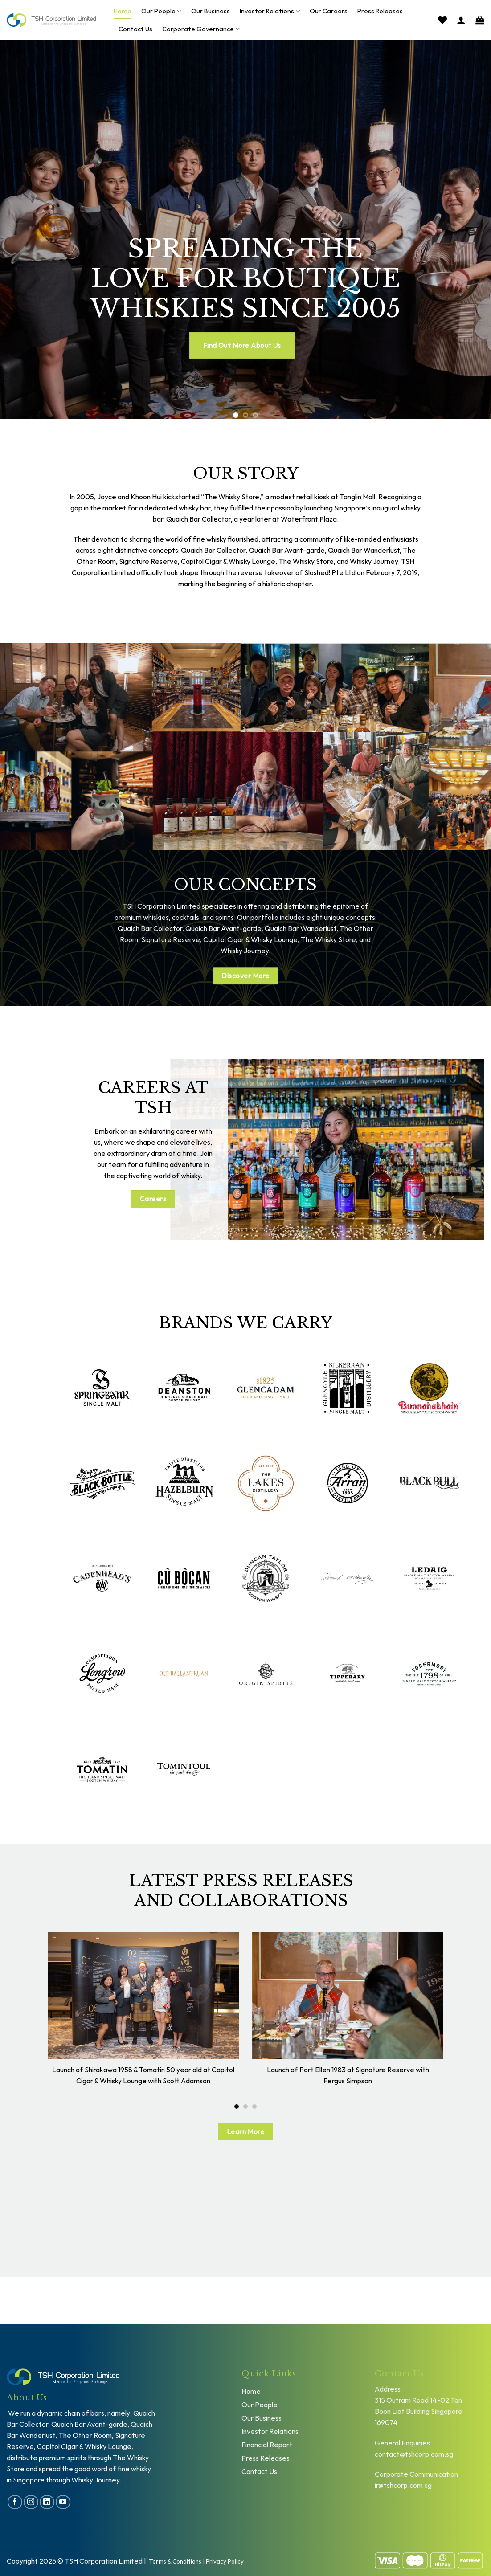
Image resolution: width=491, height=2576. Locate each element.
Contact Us (135, 29)
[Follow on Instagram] (31, 2502)
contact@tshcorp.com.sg (414, 2453)
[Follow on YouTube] (63, 2502)
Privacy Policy (225, 2561)
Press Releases (380, 11)
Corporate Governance (201, 28)
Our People (161, 11)
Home (122, 11)
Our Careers (329, 11)
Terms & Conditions (175, 2561)
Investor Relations (270, 11)
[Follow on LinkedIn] (47, 2502)
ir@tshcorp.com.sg (403, 2485)
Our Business (210, 11)
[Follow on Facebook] (15, 2502)
